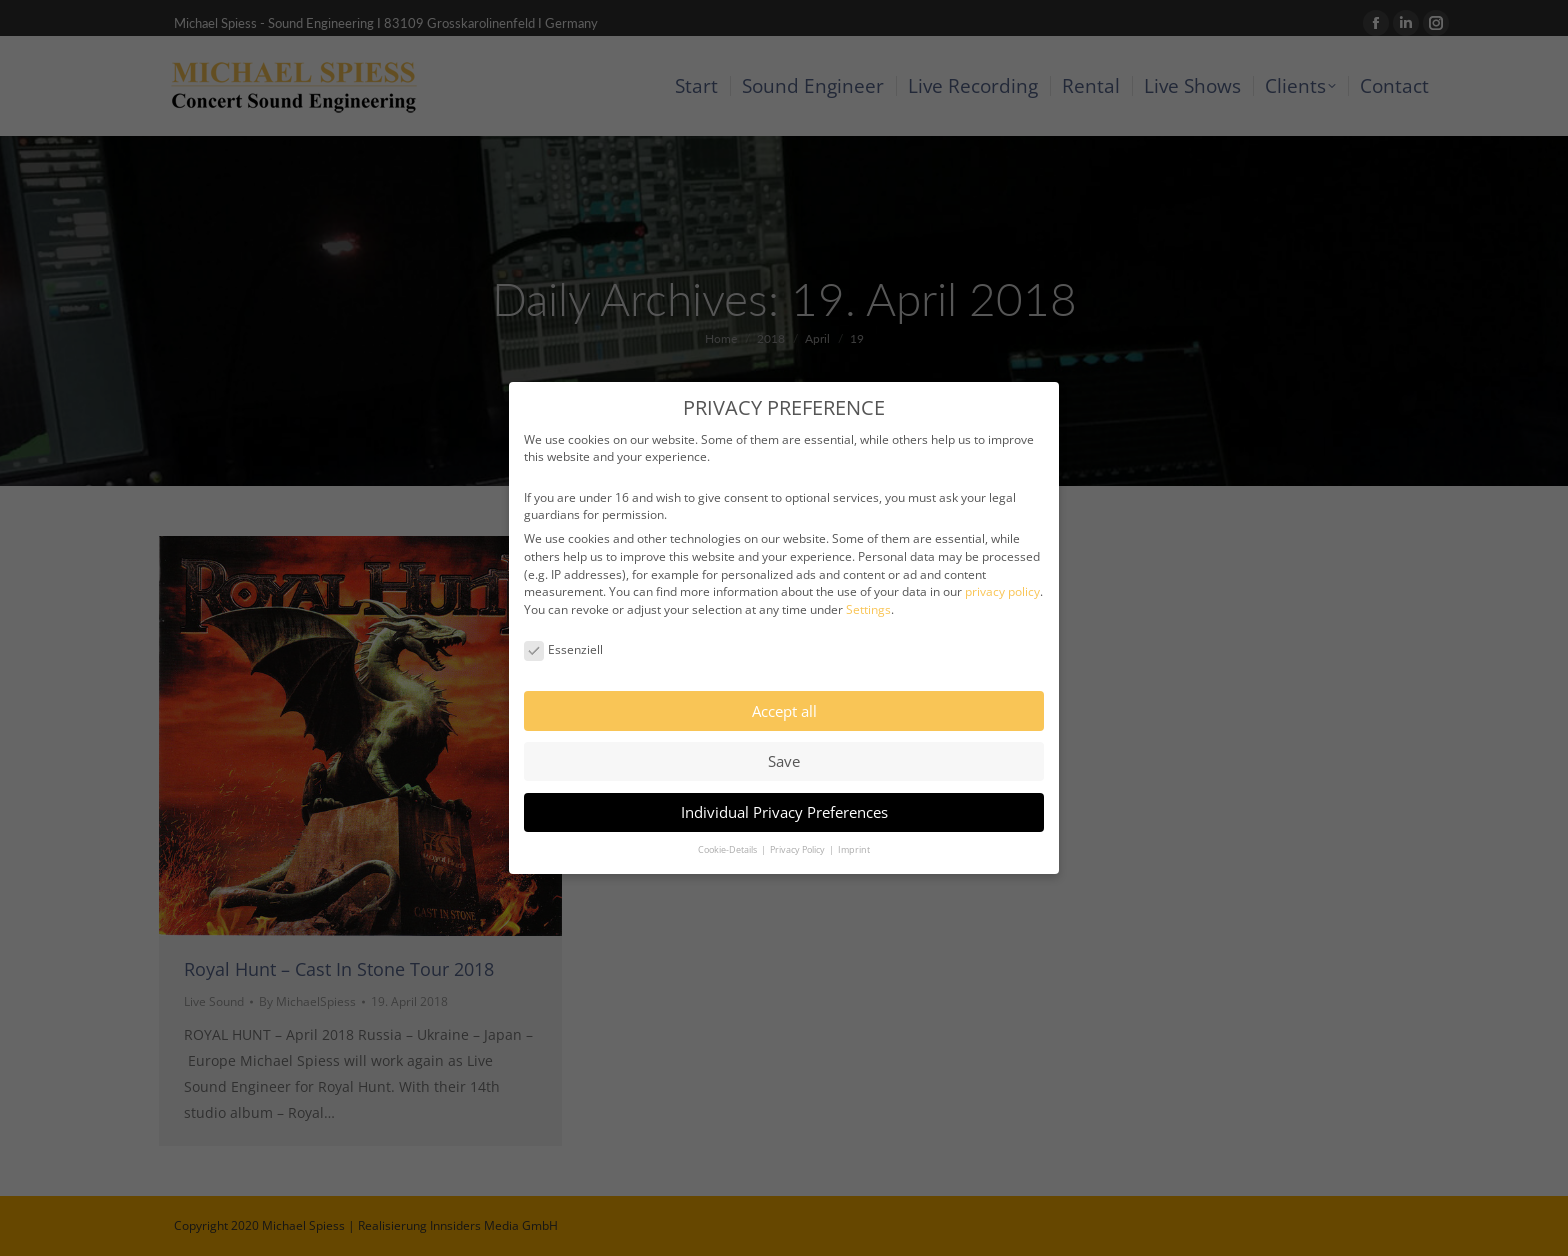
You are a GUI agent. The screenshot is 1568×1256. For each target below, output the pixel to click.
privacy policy (1002, 572)
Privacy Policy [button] (798, 830)
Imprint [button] (854, 830)
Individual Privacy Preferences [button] (784, 792)
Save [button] (784, 742)
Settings (868, 590)
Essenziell (563, 630)
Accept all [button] (784, 691)
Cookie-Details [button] (728, 830)
